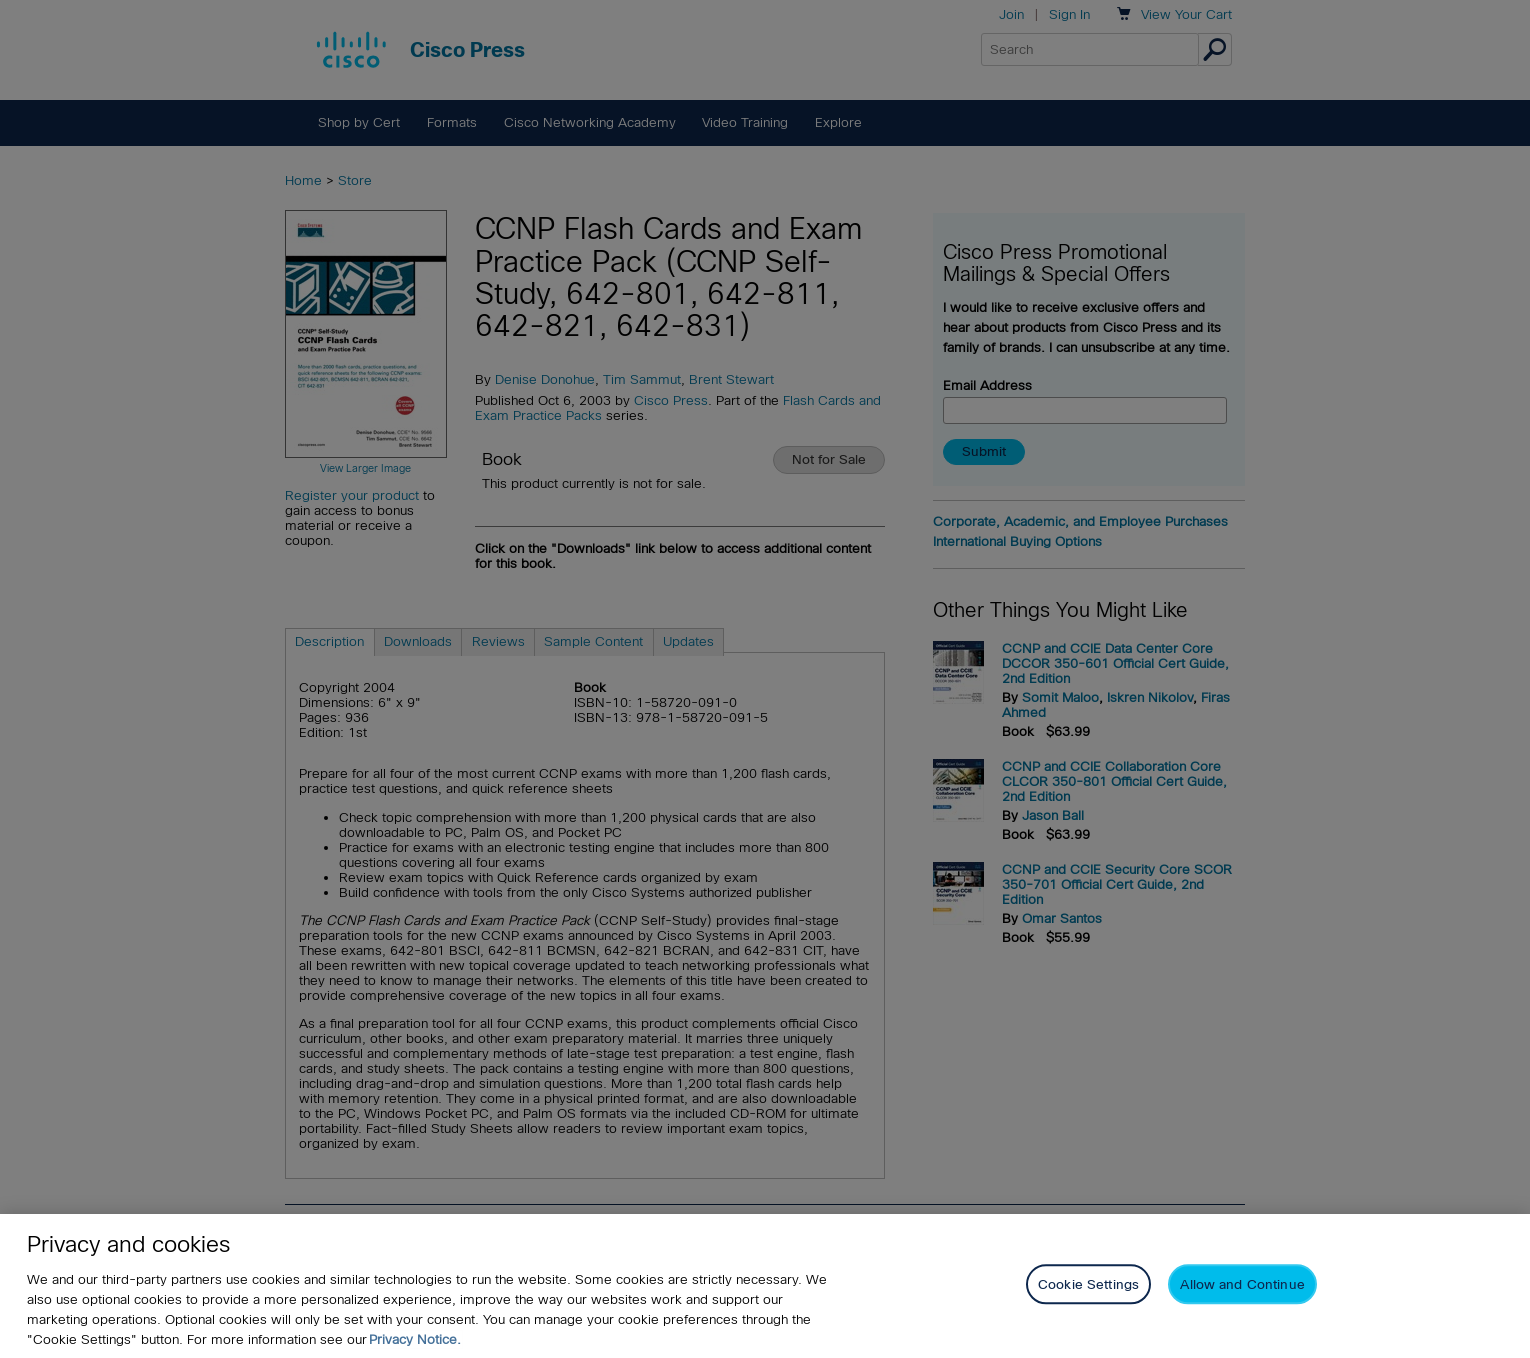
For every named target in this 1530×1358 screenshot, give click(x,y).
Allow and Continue (1242, 1285)
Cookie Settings (1088, 1285)
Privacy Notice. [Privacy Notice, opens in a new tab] (415, 1339)
